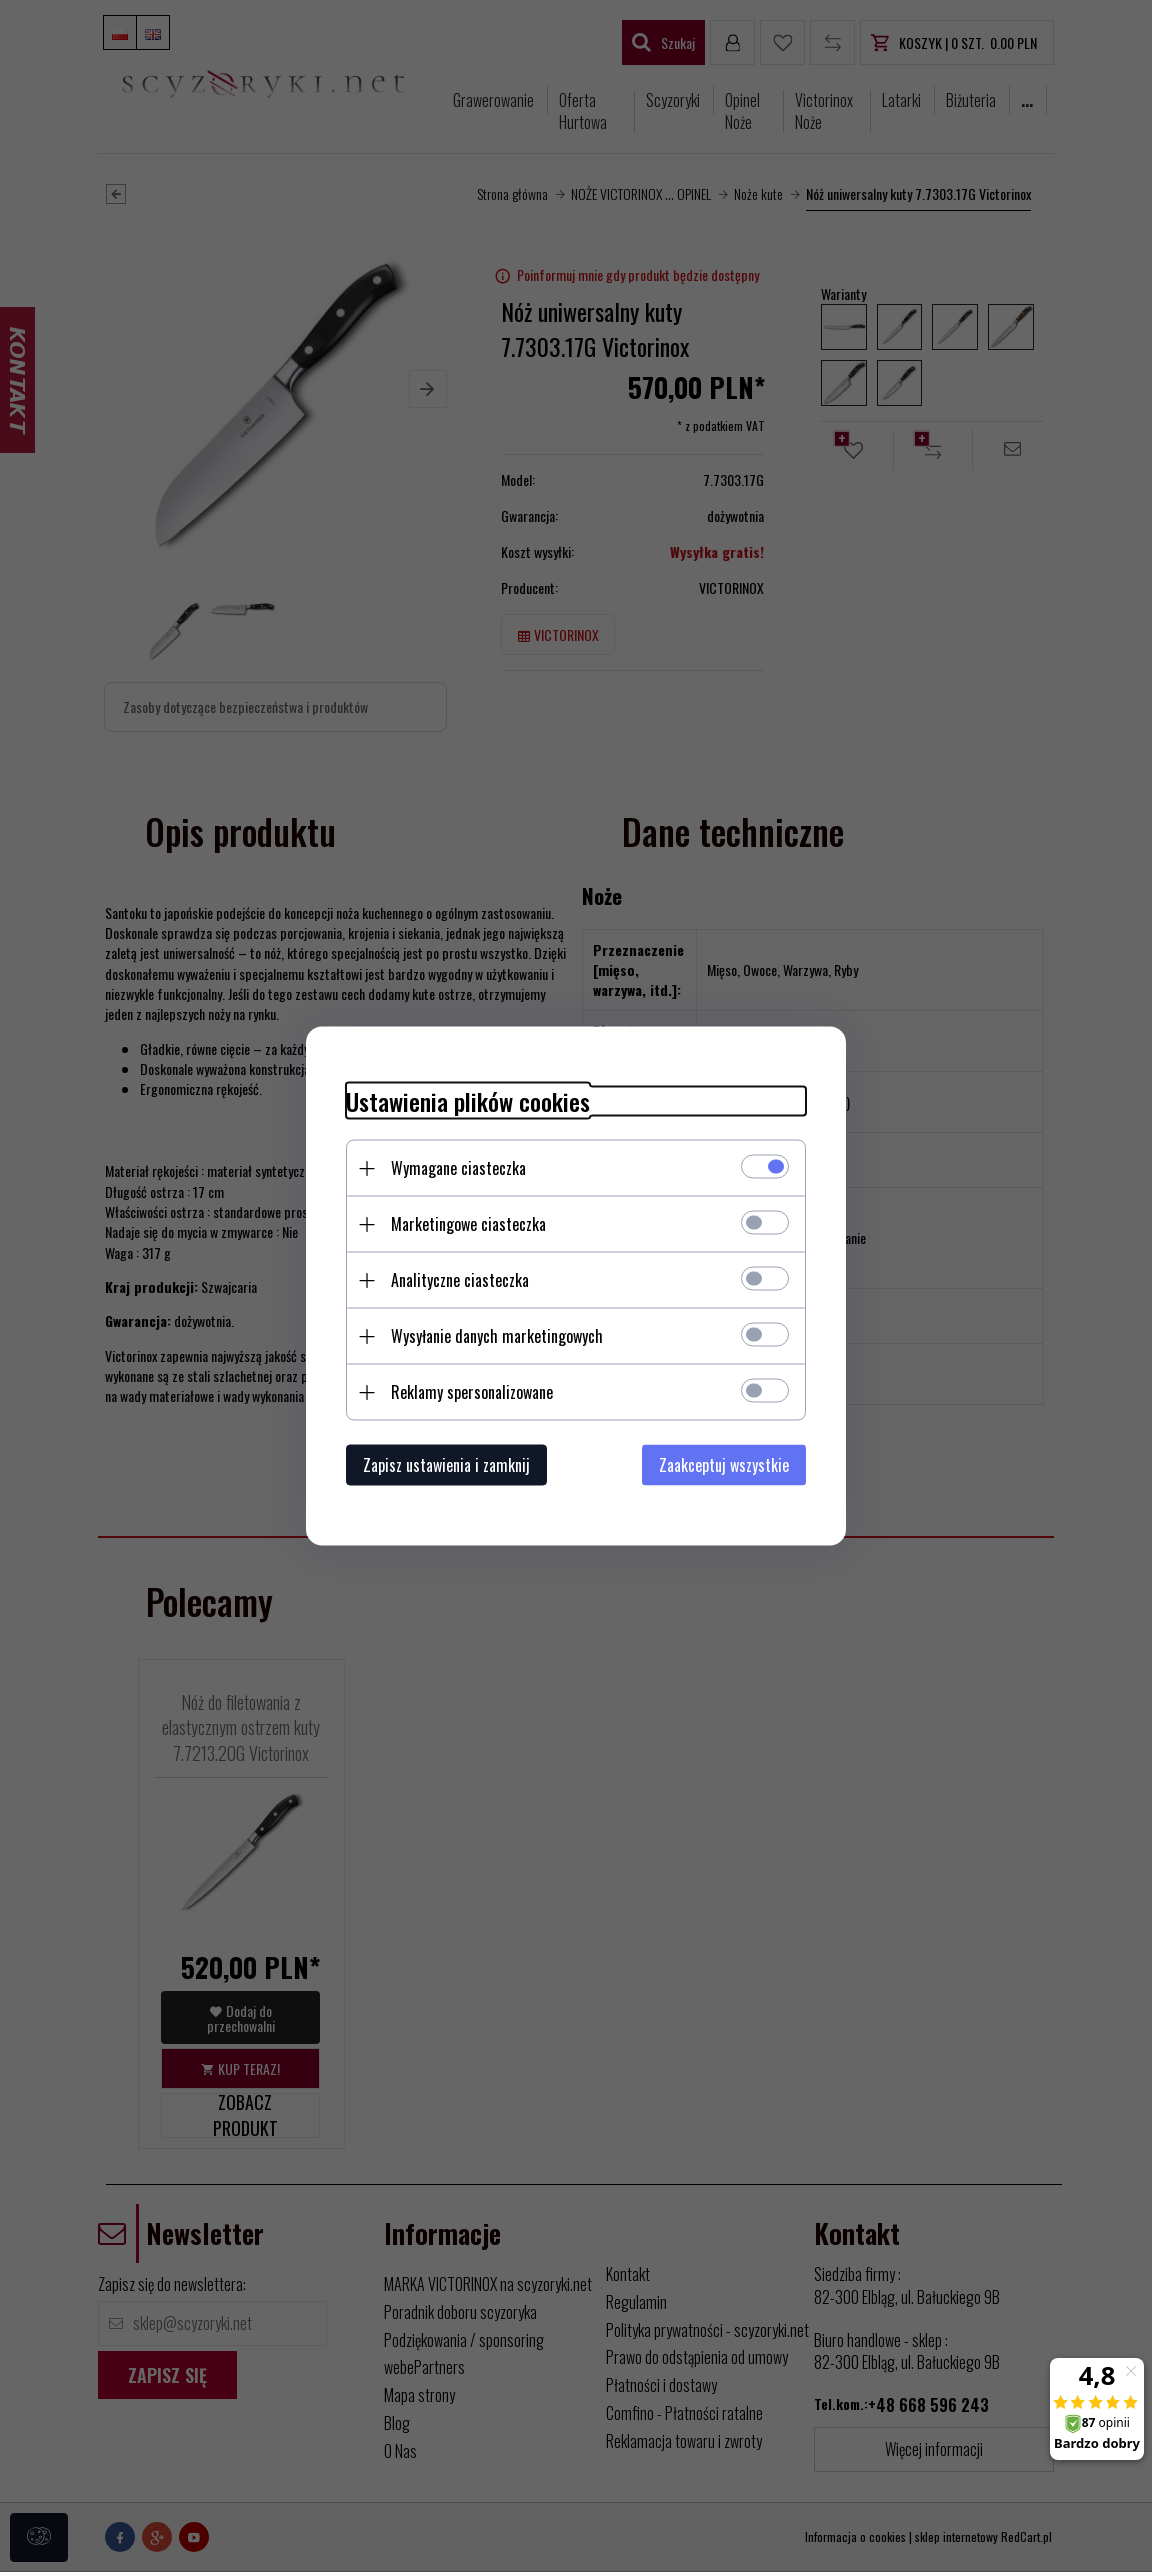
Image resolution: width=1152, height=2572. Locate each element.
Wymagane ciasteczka (458, 1168)
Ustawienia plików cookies (468, 1101)
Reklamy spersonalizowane (472, 1392)
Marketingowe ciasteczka (468, 1224)
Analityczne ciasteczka (460, 1280)
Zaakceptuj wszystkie (724, 1465)
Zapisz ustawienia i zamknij (446, 1465)
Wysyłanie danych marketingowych (497, 1336)
